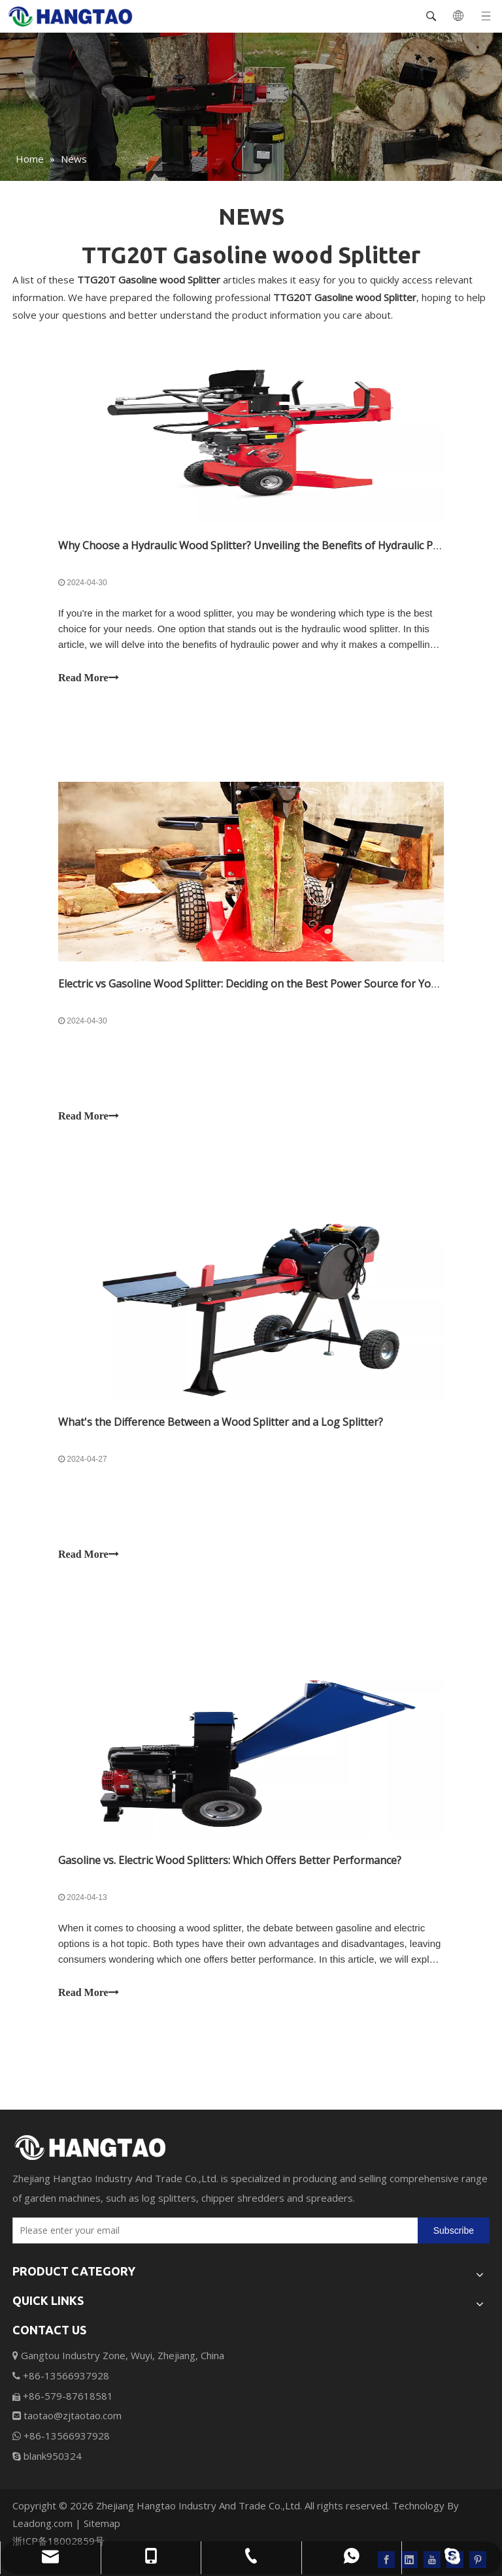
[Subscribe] (454, 2230)
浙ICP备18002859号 (58, 2540)
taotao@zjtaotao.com (67, 2415)
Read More (88, 677)
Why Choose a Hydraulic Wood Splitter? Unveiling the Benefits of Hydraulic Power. (259, 545)
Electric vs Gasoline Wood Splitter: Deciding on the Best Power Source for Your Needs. (268, 983)
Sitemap (102, 2523)
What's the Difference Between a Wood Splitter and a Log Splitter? (220, 1422)
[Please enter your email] (212, 2230)
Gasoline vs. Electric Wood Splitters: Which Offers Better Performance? (229, 1860)
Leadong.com (42, 2523)
